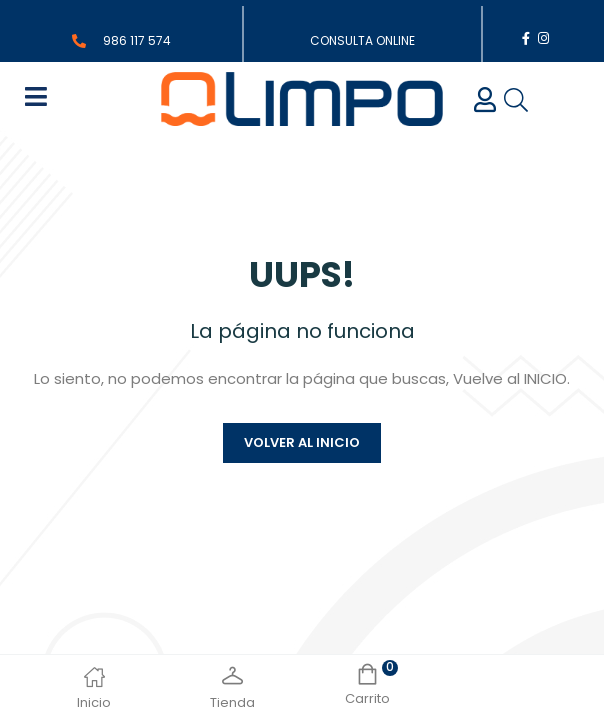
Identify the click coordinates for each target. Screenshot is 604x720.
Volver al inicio (302, 442)
